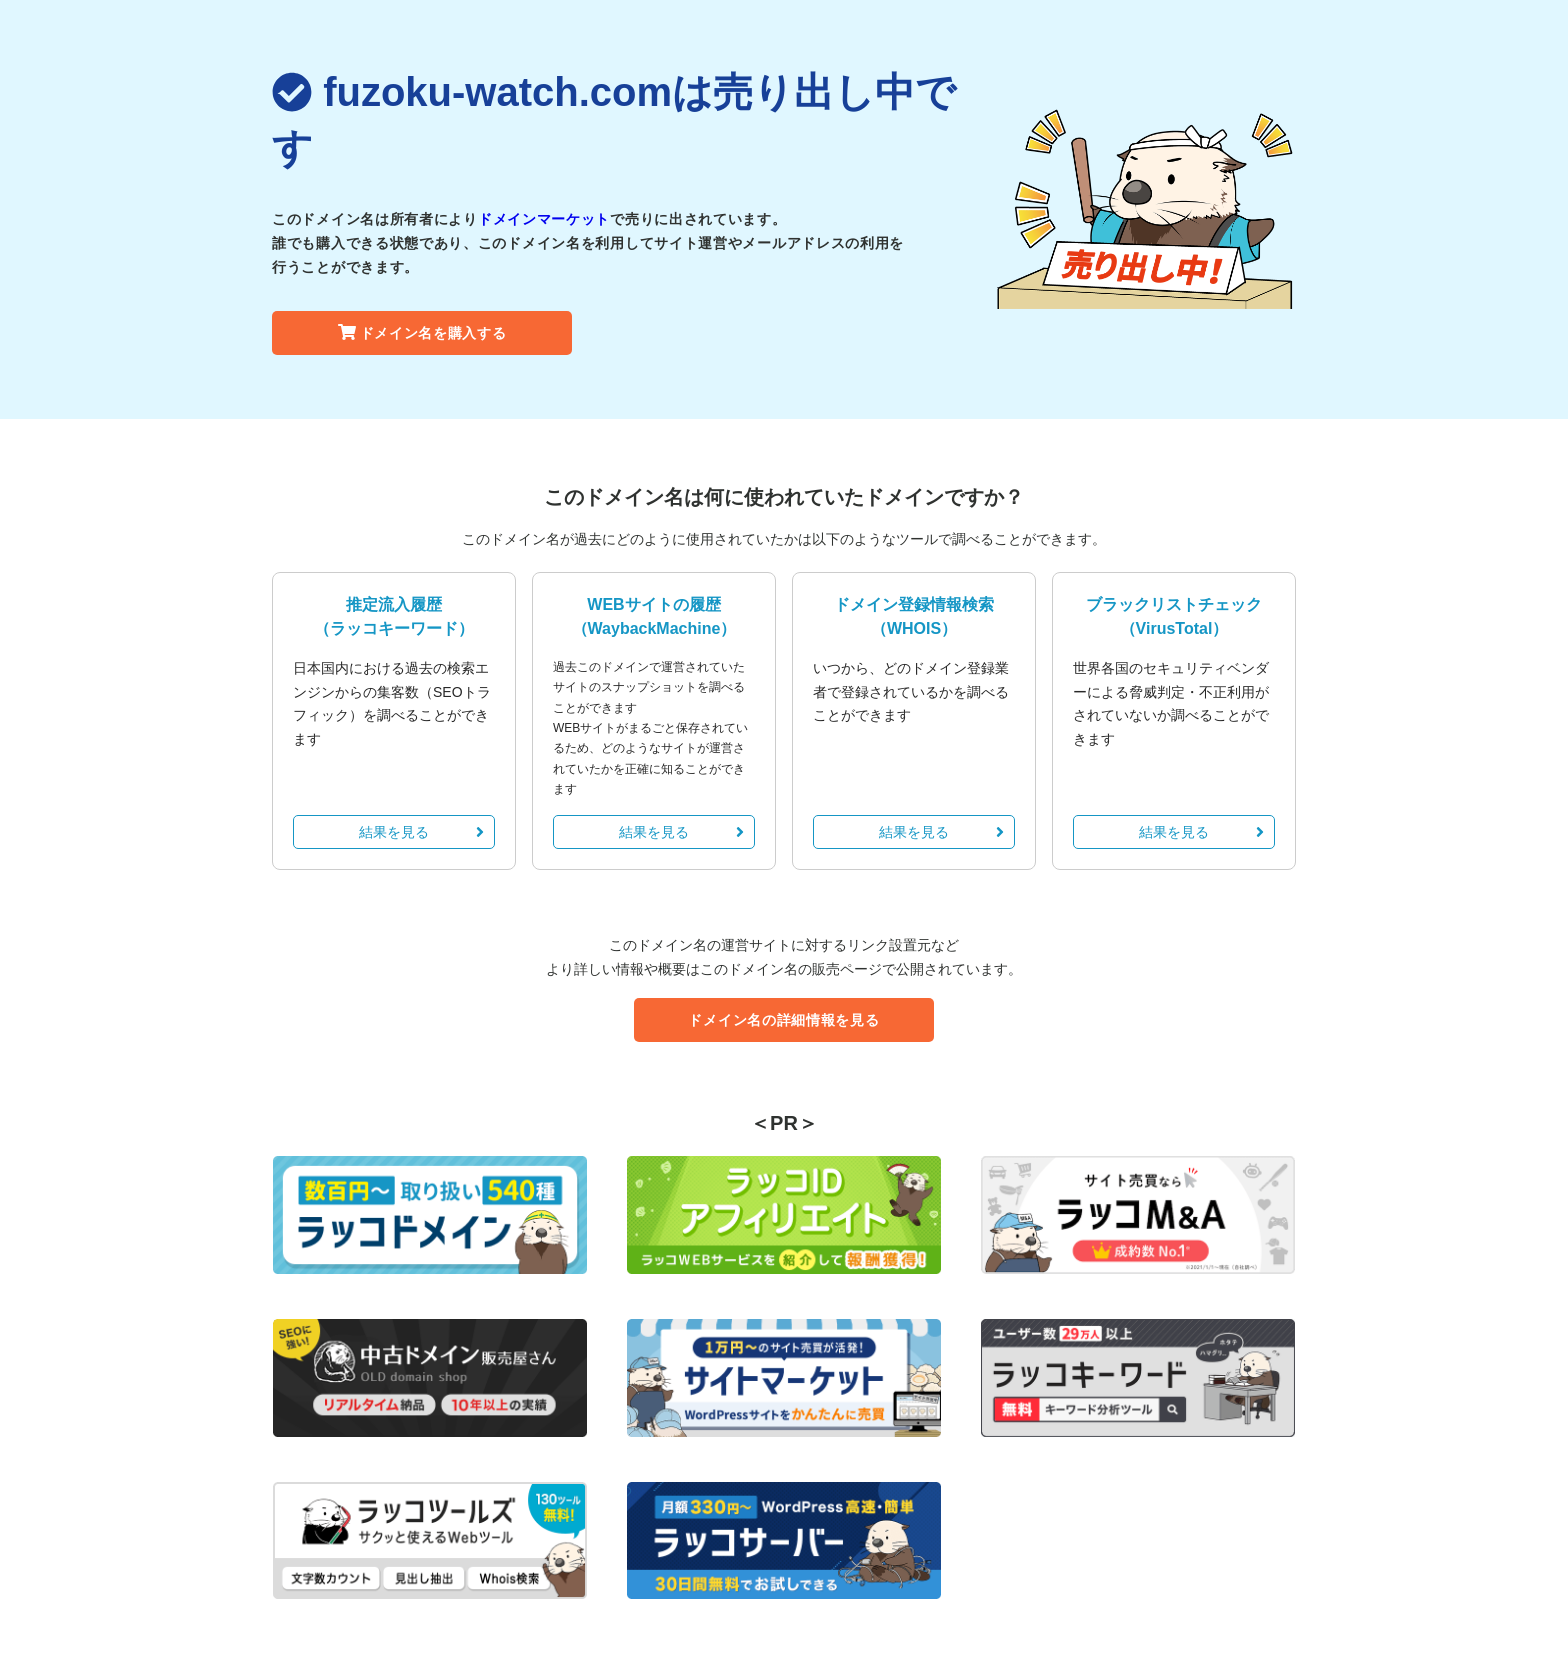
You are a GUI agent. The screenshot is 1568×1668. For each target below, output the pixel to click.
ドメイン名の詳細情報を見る (783, 1020)
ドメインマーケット (544, 219)
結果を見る (421, 832)
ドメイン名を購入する (422, 333)
